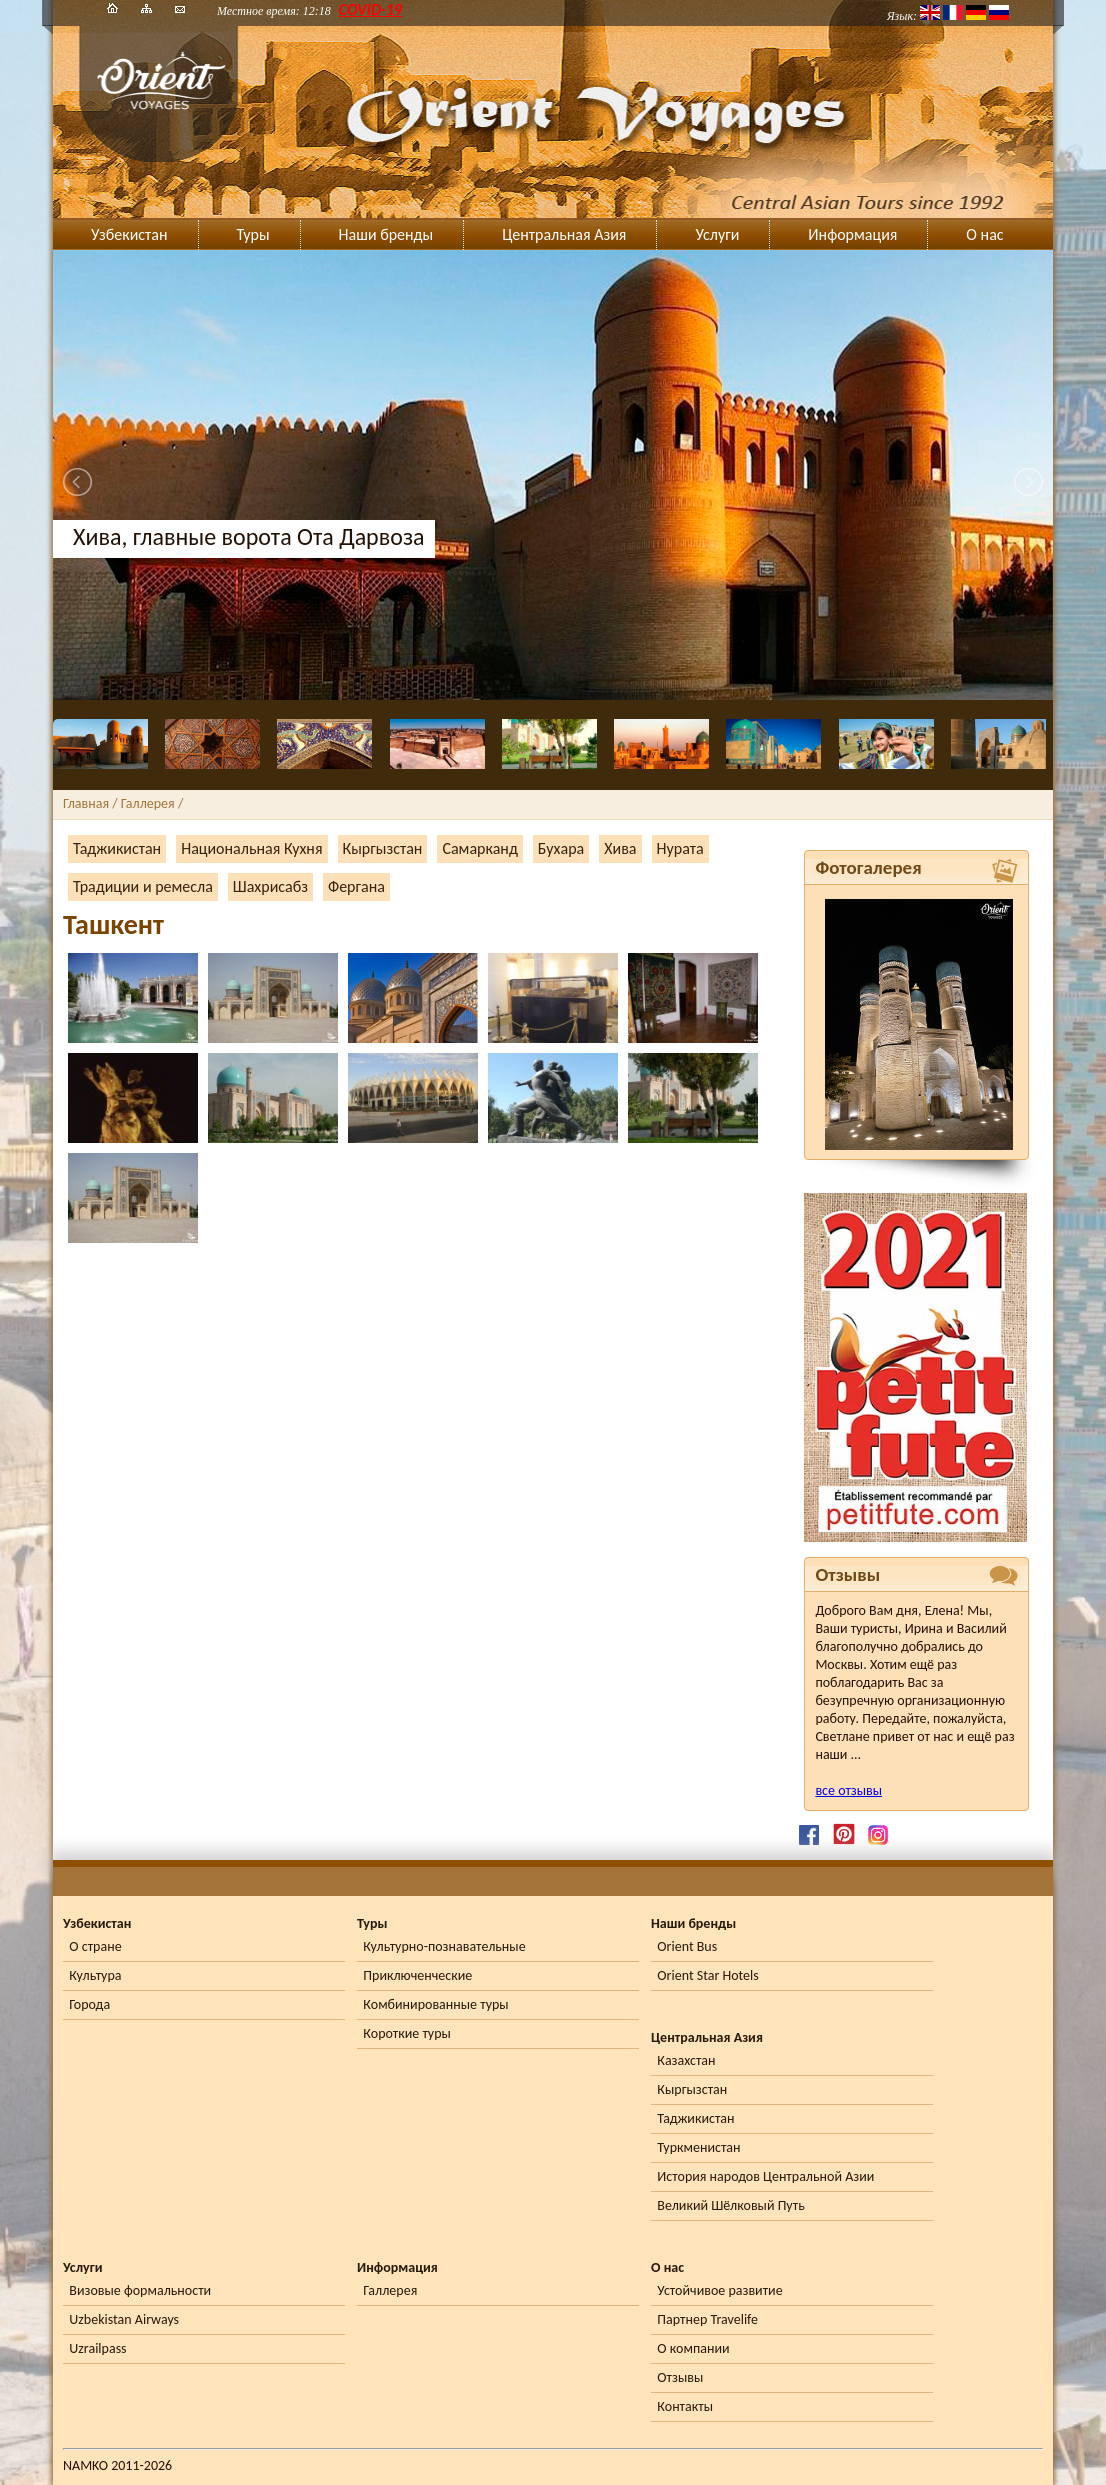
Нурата (680, 848)
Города (89, 2004)
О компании (693, 2348)
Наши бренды (386, 234)
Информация (852, 234)
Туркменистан (698, 2147)
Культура (95, 1975)
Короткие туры (406, 2033)
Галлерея (390, 2290)
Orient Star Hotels (707, 1975)
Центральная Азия (564, 234)
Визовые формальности (140, 2290)
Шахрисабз (270, 886)
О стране (95, 1946)
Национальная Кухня (251, 848)
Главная (86, 803)
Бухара (561, 848)
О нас (984, 234)
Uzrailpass (97, 2348)
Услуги (717, 234)
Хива (620, 848)
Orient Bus (687, 1946)
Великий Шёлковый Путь (730, 2205)
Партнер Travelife (707, 2319)
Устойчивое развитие (719, 2290)
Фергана (356, 886)
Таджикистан (117, 848)
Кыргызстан (383, 848)
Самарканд (479, 848)
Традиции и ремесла (143, 886)
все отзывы (848, 1790)
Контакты (685, 2406)
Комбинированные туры (435, 2004)
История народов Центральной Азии (765, 2176)
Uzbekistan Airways (124, 2319)
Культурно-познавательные (444, 1946)
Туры (253, 234)
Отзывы (680, 2377)
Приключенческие (417, 1975)
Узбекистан (129, 234)
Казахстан (686, 2060)
